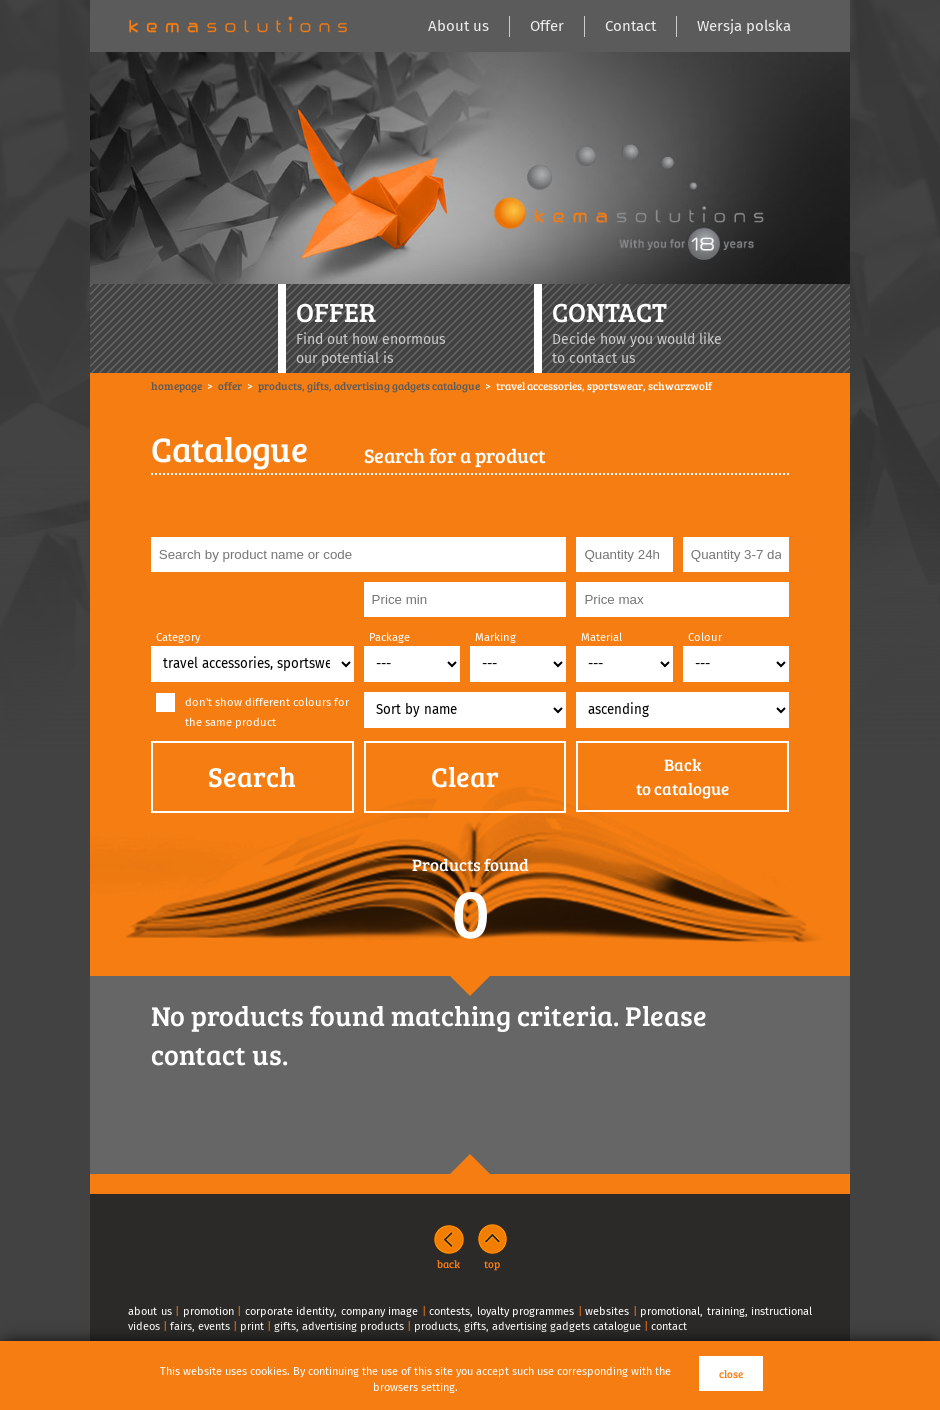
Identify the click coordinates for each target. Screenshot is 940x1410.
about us (150, 1311)
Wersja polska (744, 26)
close (731, 1373)
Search (252, 776)
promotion (208, 1311)
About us (458, 26)
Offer (547, 26)
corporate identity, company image (332, 1311)
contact (669, 1326)
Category (178, 637)
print (252, 1326)
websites (607, 1311)
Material (601, 637)
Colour (705, 637)
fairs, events (200, 1326)
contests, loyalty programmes (501, 1311)
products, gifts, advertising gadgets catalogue (527, 1326)
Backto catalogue (682, 776)
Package (389, 637)
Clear (465, 776)
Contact (630, 26)
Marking (495, 637)
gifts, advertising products (339, 1326)
